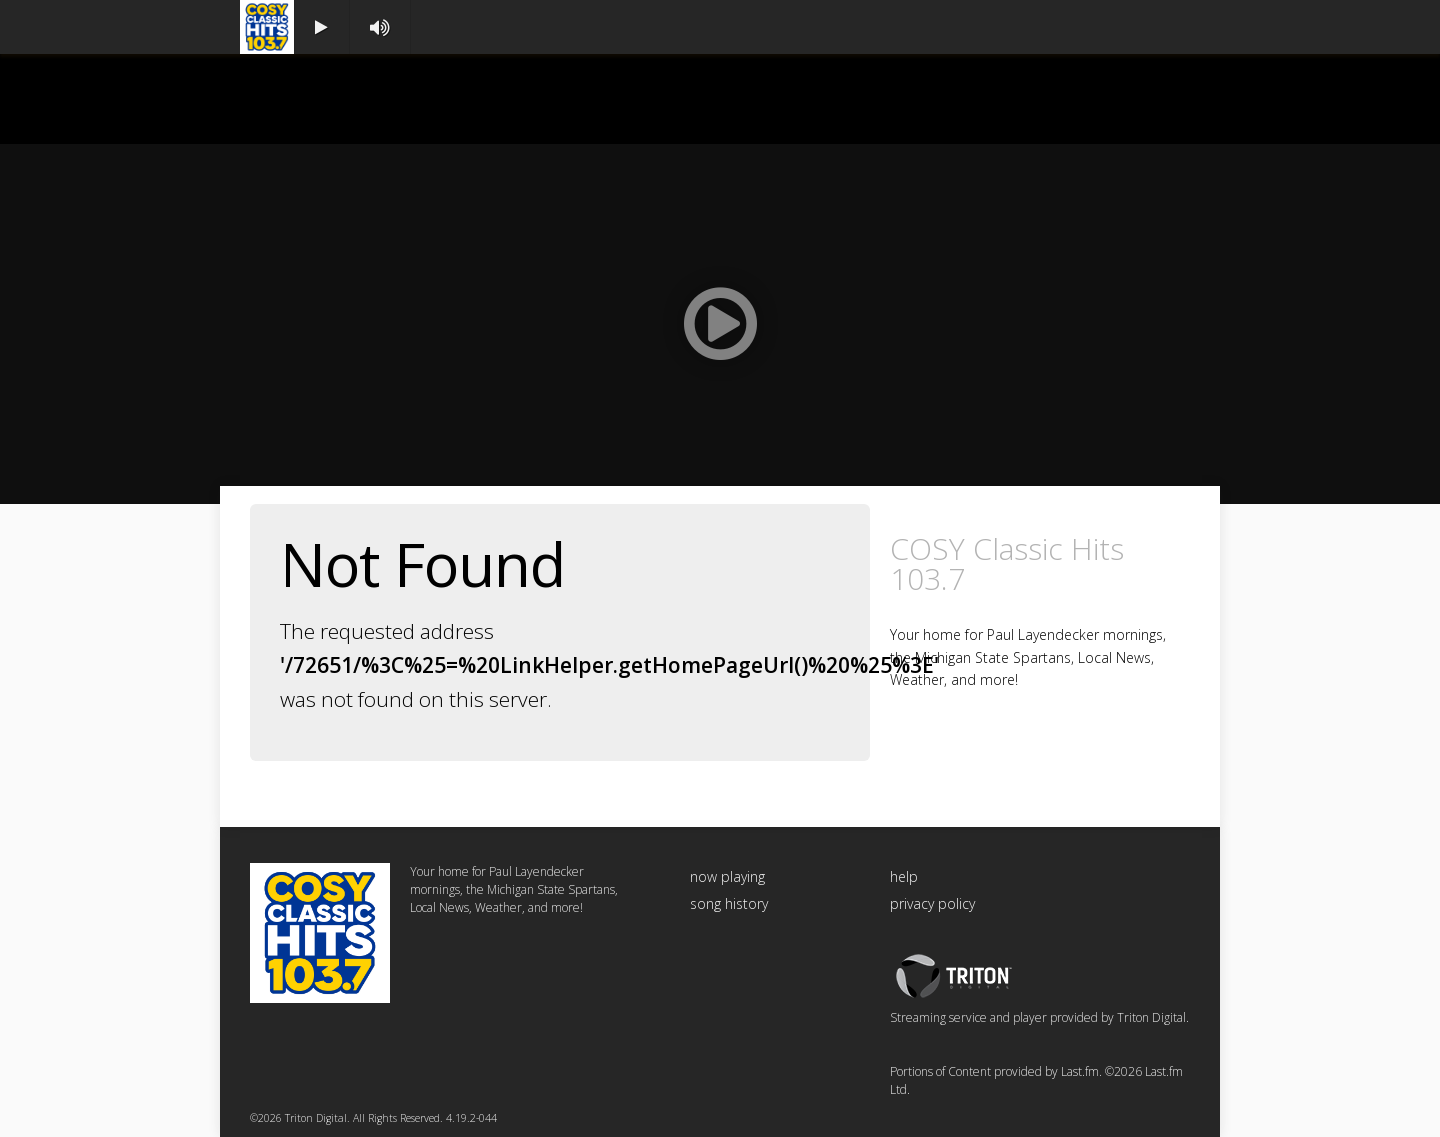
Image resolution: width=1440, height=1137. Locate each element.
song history (729, 903)
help (904, 876)
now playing (727, 876)
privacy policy (932, 903)
